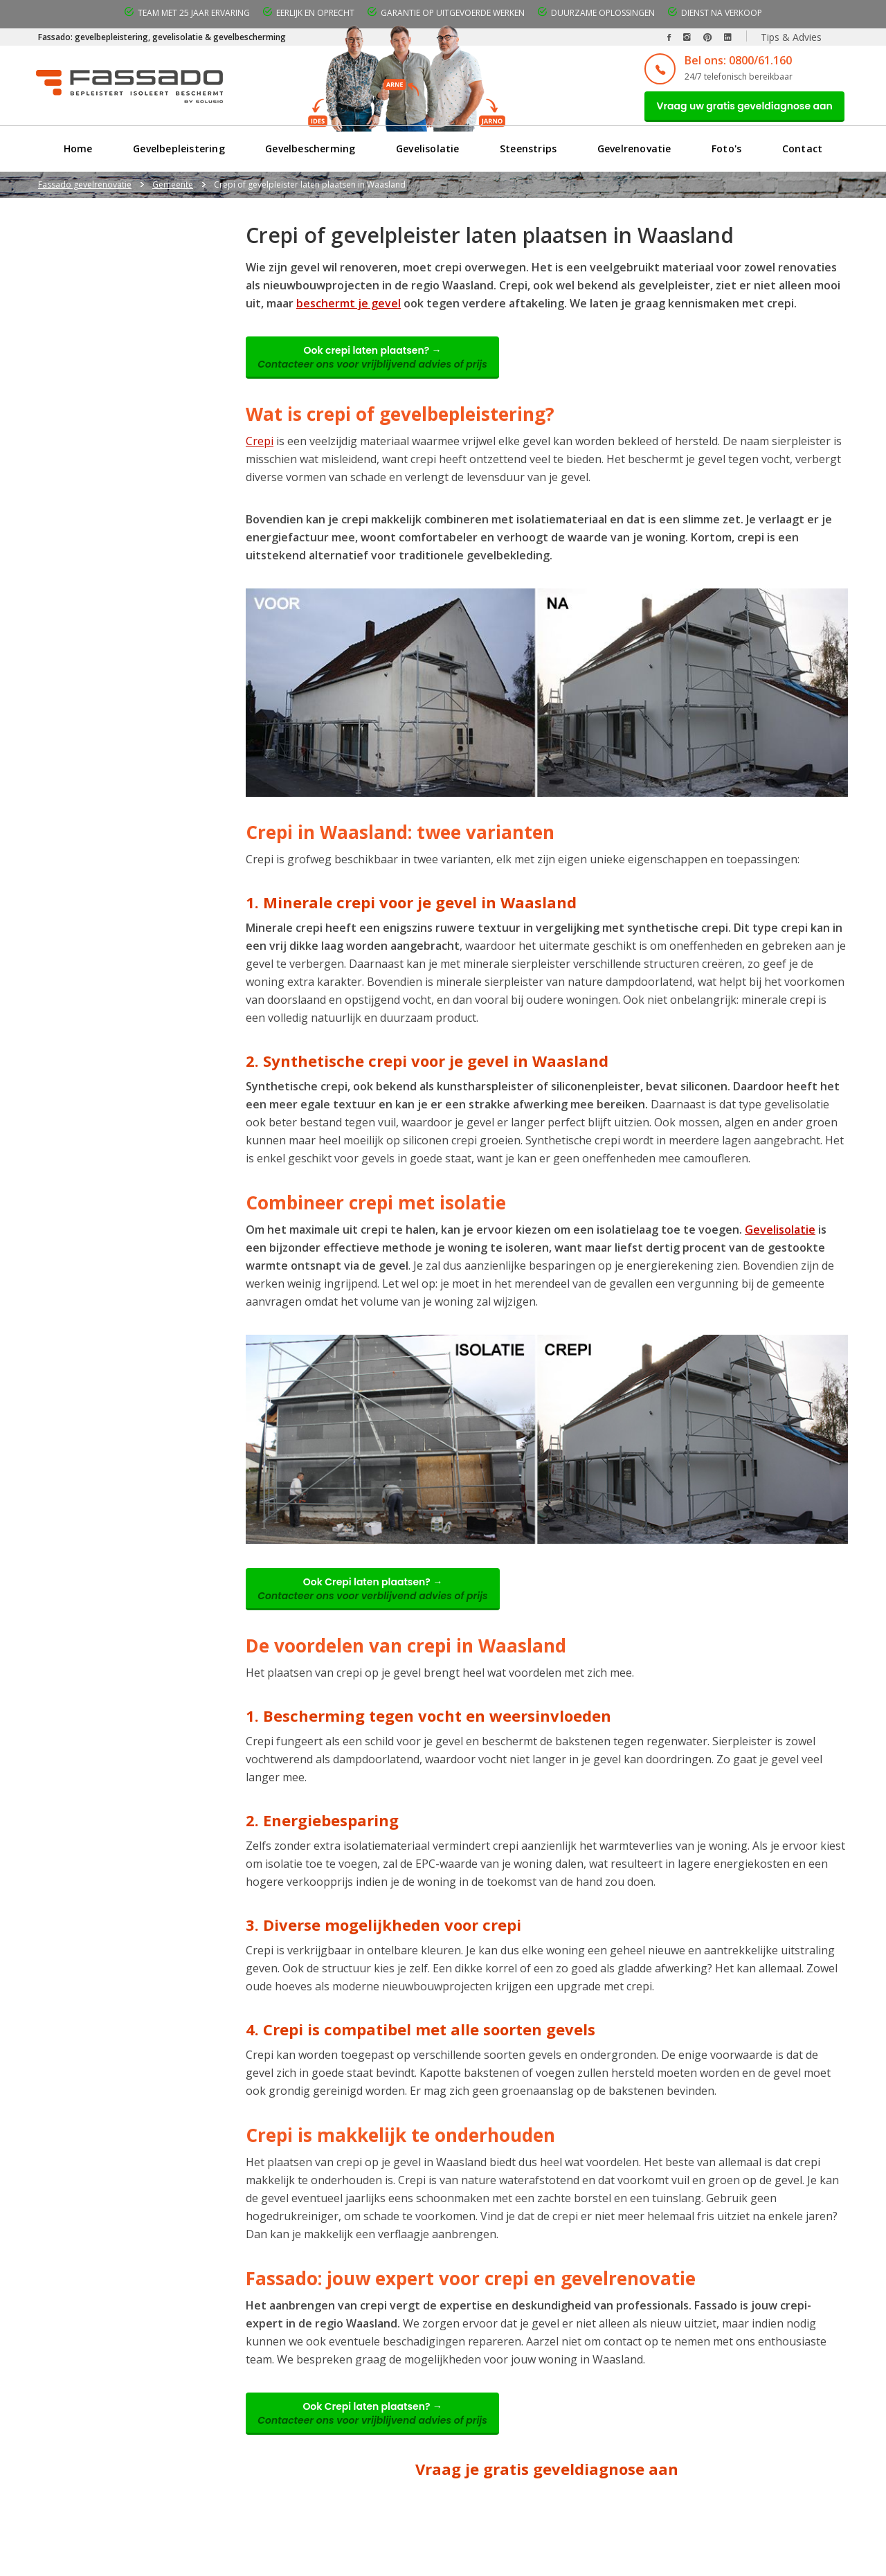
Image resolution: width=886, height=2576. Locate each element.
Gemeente (172, 191)
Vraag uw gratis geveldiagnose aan (736, 109)
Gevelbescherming (310, 154)
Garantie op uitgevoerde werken (453, 13)
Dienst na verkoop (721, 13)
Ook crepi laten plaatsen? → (381, 367)
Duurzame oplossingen (603, 13)
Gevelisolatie (428, 154)
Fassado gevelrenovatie (85, 191)
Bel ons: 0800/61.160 (721, 60)
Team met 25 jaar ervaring (194, 13)
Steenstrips (528, 154)
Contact (803, 154)
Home (77, 154)
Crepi (259, 453)
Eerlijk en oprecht (315, 13)
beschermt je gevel (348, 309)
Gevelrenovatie (634, 154)
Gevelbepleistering (178, 154)
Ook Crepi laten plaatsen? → (381, 1605)
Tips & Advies (791, 37)
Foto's (727, 154)
